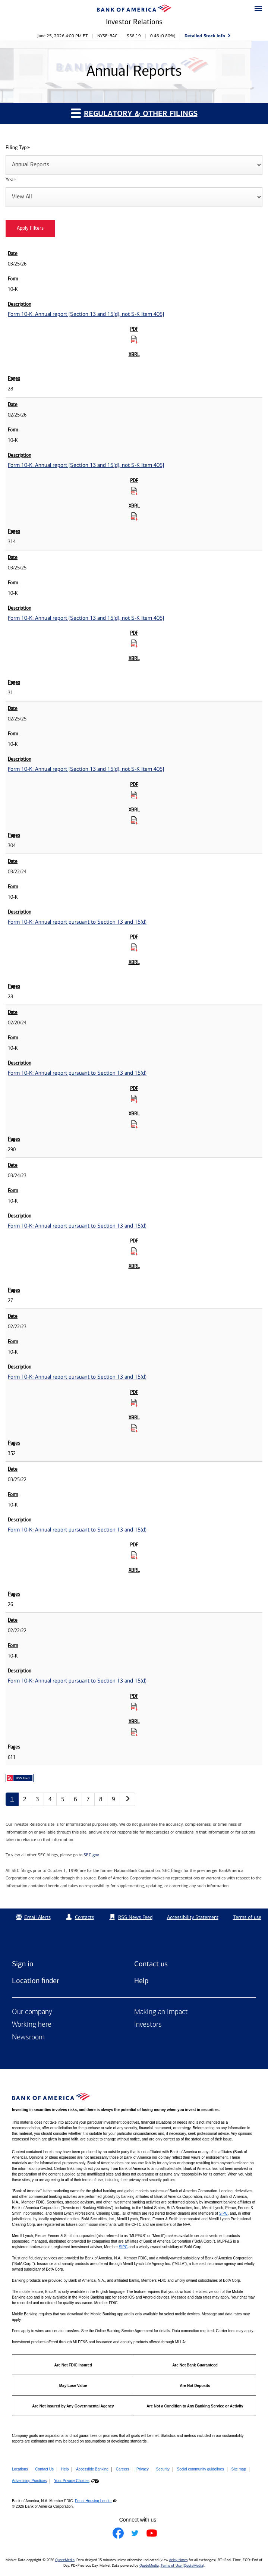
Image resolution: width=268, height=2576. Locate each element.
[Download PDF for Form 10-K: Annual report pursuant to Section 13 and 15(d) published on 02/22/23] (134, 1402)
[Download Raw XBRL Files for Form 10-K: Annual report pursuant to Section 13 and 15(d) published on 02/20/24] (134, 1124)
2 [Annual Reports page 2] (24, 1799)
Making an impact (161, 2012)
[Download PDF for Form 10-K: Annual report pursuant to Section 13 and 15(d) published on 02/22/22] (134, 1706)
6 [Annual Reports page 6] (75, 1799)
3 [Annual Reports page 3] (37, 1799)
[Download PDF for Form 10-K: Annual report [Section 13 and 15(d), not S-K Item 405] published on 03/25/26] (134, 339)
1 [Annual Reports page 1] (12, 1799)
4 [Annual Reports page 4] (50, 1799)
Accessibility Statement (192, 1917)
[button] (258, 9)
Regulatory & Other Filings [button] (134, 113)
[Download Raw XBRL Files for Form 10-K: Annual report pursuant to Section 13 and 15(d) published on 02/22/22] (134, 1731)
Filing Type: (18, 148)
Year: (11, 180)
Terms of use (247, 1917)
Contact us (151, 1963)
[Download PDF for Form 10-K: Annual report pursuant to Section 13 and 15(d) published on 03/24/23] (134, 1251)
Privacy (142, 2469)
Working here (31, 2025)
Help (141, 1980)
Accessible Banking (92, 2469)
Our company (32, 2012)
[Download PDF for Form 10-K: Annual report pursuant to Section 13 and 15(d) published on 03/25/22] (134, 1555)
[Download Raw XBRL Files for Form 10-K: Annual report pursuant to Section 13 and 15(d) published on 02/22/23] (134, 1427)
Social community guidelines (200, 2469)
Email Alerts (33, 1917)
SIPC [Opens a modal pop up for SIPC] (223, 2213)
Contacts (84, 1917)
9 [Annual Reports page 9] (113, 1799)
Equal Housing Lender (93, 2501)
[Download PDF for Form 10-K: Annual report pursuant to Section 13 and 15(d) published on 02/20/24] (134, 1098)
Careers (122, 2469)
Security (163, 2469)
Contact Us (44, 2469)
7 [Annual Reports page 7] (88, 1799)
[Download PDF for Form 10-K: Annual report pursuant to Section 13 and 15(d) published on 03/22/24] (134, 947)
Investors (148, 2025)
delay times (178, 2560)
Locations (20, 2469)
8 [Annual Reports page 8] (101, 1799)
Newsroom (28, 2037)
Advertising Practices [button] (29, 2481)
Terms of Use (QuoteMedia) (182, 2565)
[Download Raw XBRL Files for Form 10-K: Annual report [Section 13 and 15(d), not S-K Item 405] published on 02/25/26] (134, 516)
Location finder (35, 1980)
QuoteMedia (65, 2560)
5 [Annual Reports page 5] (62, 1799)
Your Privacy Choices (71, 2481)
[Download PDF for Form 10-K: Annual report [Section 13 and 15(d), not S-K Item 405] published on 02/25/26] (134, 490)
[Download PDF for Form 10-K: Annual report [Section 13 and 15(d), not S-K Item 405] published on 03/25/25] (134, 643)
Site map (238, 2469)
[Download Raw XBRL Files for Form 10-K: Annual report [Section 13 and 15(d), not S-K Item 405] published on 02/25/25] (134, 820)
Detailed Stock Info (205, 35)
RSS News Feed (135, 1917)
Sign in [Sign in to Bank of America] (22, 1963)
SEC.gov (91, 1854)
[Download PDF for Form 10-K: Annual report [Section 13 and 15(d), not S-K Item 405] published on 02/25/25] (134, 794)
